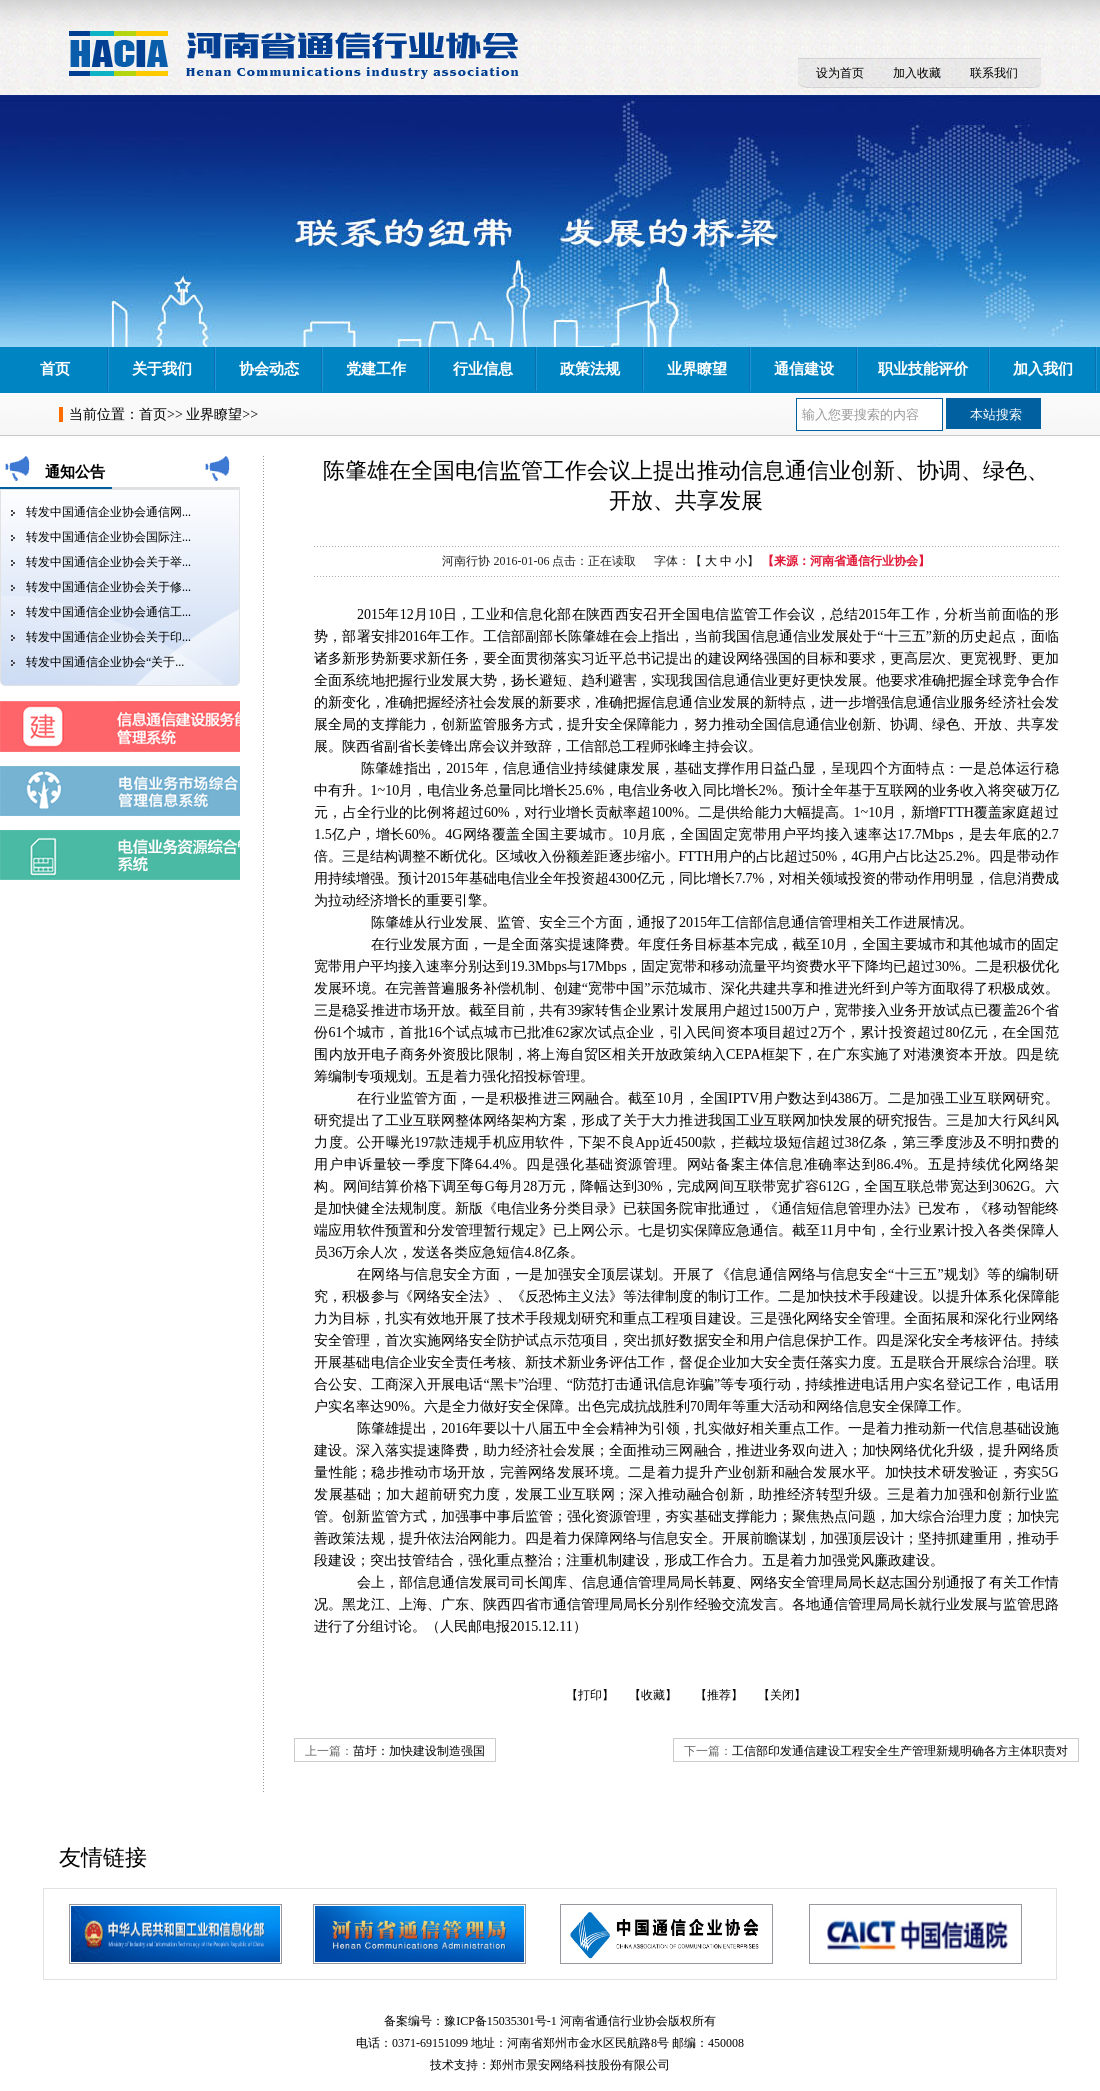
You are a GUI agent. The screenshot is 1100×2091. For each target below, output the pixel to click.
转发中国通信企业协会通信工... (108, 612)
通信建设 (804, 369)
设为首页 (840, 73)
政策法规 (590, 369)
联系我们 (994, 73)
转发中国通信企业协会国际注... (108, 537)
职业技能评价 (923, 369)
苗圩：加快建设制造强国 (419, 1751)
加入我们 (1043, 369)
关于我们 (162, 369)
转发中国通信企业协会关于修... (108, 587)
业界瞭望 (697, 369)
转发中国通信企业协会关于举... (108, 562)
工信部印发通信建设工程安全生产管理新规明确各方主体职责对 (900, 1751)
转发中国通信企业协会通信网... (108, 512)
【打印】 (590, 1695)
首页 (55, 369)
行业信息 (483, 369)
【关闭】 (782, 1695)
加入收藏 (917, 73)
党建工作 (376, 369)
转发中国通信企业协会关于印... (108, 637)
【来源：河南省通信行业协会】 (846, 561)
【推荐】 (719, 1695)
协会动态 (269, 369)
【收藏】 (653, 1695)
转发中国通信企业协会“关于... (105, 662)
